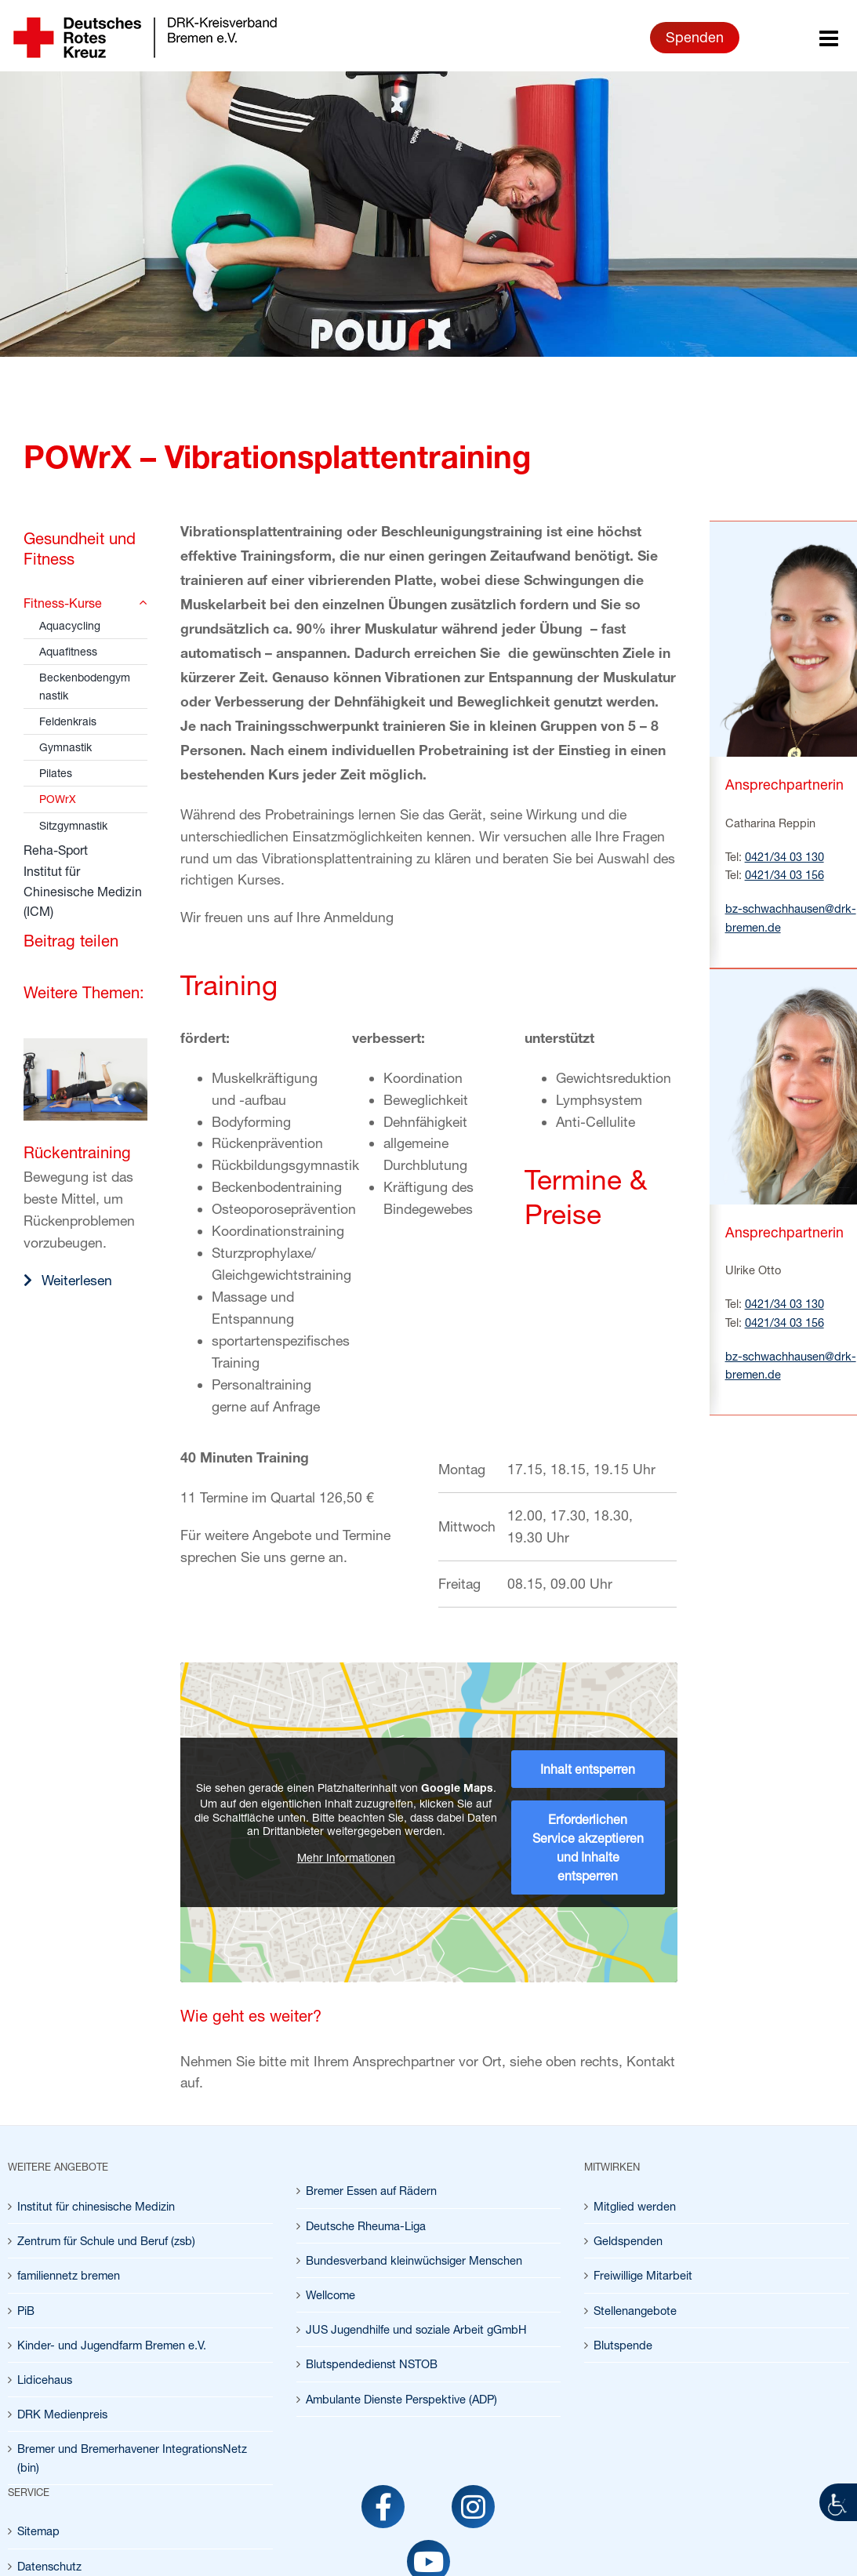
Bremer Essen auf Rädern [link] (371, 2190)
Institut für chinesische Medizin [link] (96, 2206)
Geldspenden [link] (628, 2240)
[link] (838, 2502)
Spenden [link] (695, 36)
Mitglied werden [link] (635, 2206)
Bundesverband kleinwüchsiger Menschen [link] (414, 2260)
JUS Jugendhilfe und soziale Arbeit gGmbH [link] (416, 2329)
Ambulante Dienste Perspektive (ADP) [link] (401, 2399)
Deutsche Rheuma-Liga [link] (366, 2226)
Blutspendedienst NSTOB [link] (372, 2364)
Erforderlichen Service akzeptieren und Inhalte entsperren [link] (588, 1847)
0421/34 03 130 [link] (784, 856)
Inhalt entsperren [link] (587, 1768)
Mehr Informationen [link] (345, 1857)
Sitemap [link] (38, 2531)
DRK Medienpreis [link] (62, 2414)
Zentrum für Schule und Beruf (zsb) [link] (106, 2240)
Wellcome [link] (330, 2295)
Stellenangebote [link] (635, 2310)
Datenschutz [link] (49, 2566)
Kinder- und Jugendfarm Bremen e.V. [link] (111, 2345)
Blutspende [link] (623, 2345)
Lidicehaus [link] (44, 2379)
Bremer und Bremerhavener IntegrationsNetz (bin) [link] (132, 2457)
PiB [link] (25, 2310)
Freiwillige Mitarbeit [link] (643, 2275)
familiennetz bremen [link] (68, 2275)
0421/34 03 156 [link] (784, 874)
